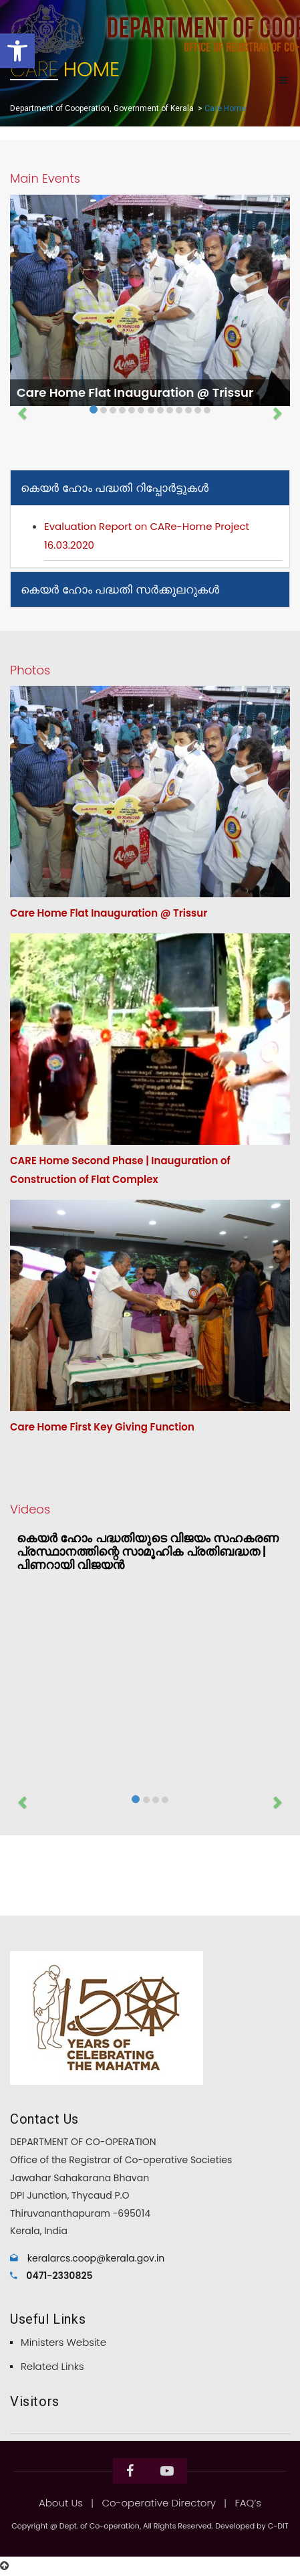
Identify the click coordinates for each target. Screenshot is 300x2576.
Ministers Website (63, 2342)
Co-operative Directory (159, 2503)
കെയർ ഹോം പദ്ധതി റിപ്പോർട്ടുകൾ (114, 488)
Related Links (52, 2366)
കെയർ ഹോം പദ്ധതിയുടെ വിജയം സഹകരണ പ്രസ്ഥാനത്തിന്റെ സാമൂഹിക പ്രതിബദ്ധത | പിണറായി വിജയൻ (148, 1551)
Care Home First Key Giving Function (102, 1427)
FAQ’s (248, 2503)
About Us (61, 2503)
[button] (17, 50)
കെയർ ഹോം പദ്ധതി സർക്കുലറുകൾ (120, 589)
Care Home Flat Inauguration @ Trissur (135, 392)
